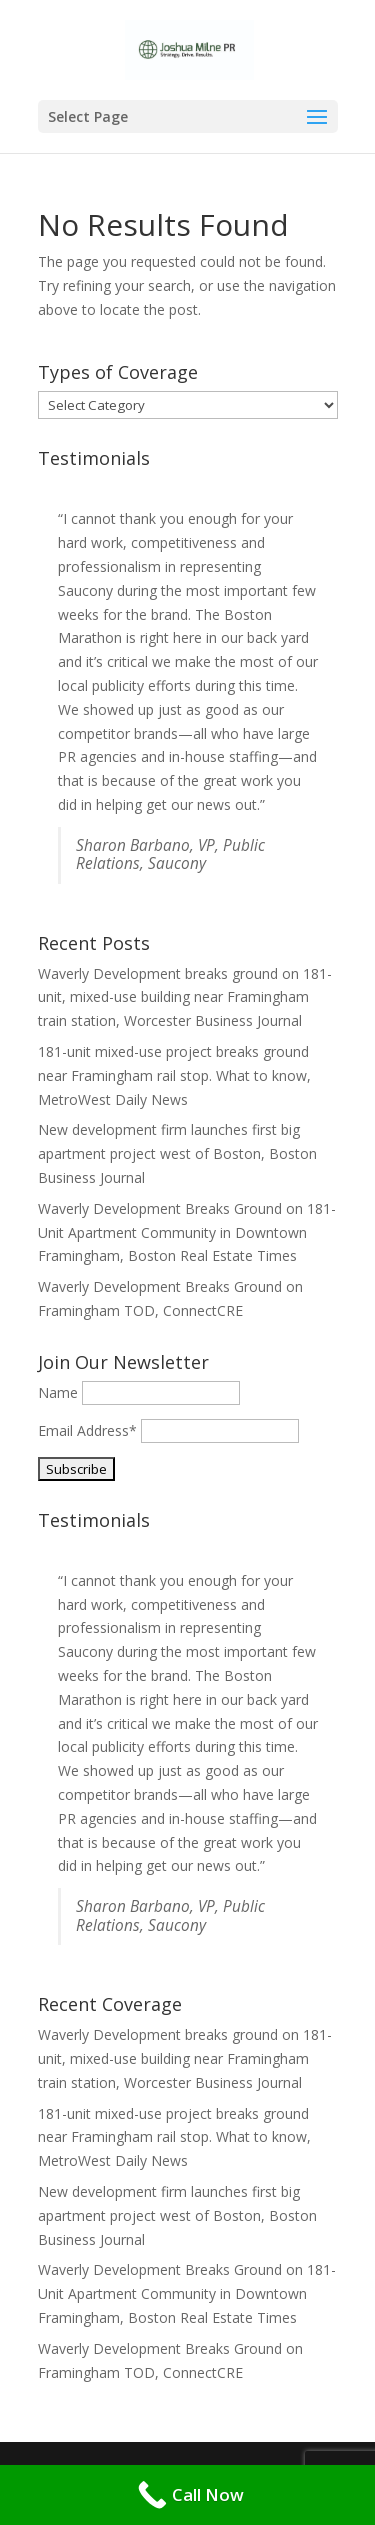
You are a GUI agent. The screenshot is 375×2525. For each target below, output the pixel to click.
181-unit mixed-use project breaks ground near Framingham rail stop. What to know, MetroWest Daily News (174, 1075)
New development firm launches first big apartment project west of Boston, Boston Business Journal (177, 1153)
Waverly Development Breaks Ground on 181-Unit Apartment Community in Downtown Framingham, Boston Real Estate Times (187, 1232)
